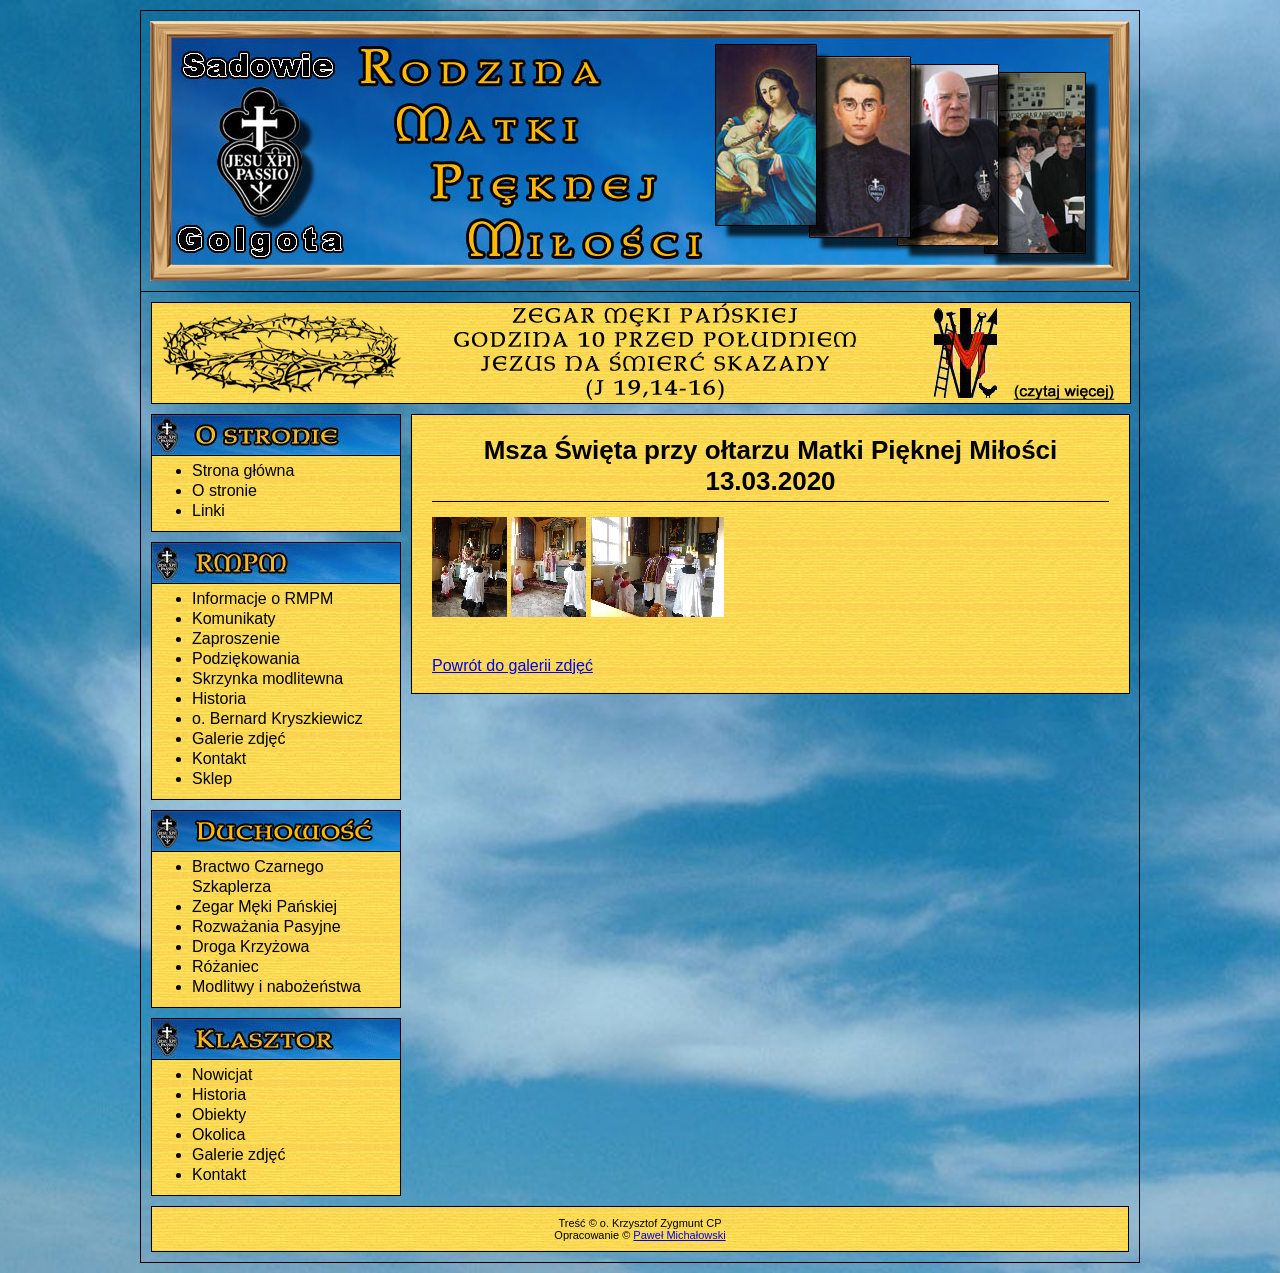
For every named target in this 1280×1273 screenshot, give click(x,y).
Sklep (212, 778)
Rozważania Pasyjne (266, 926)
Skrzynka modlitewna (267, 678)
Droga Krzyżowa (250, 946)
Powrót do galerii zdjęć (512, 665)
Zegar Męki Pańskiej (264, 906)
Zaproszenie (236, 638)
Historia (219, 698)
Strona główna (243, 470)
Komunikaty (234, 618)
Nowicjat (222, 1074)
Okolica (218, 1134)
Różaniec (225, 966)
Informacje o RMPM (262, 598)
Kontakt (219, 758)
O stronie (224, 490)
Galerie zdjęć (238, 738)
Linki (208, 510)
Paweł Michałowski (679, 1235)
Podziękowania (246, 658)
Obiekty (219, 1114)
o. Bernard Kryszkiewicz (277, 718)
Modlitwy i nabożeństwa (276, 986)
